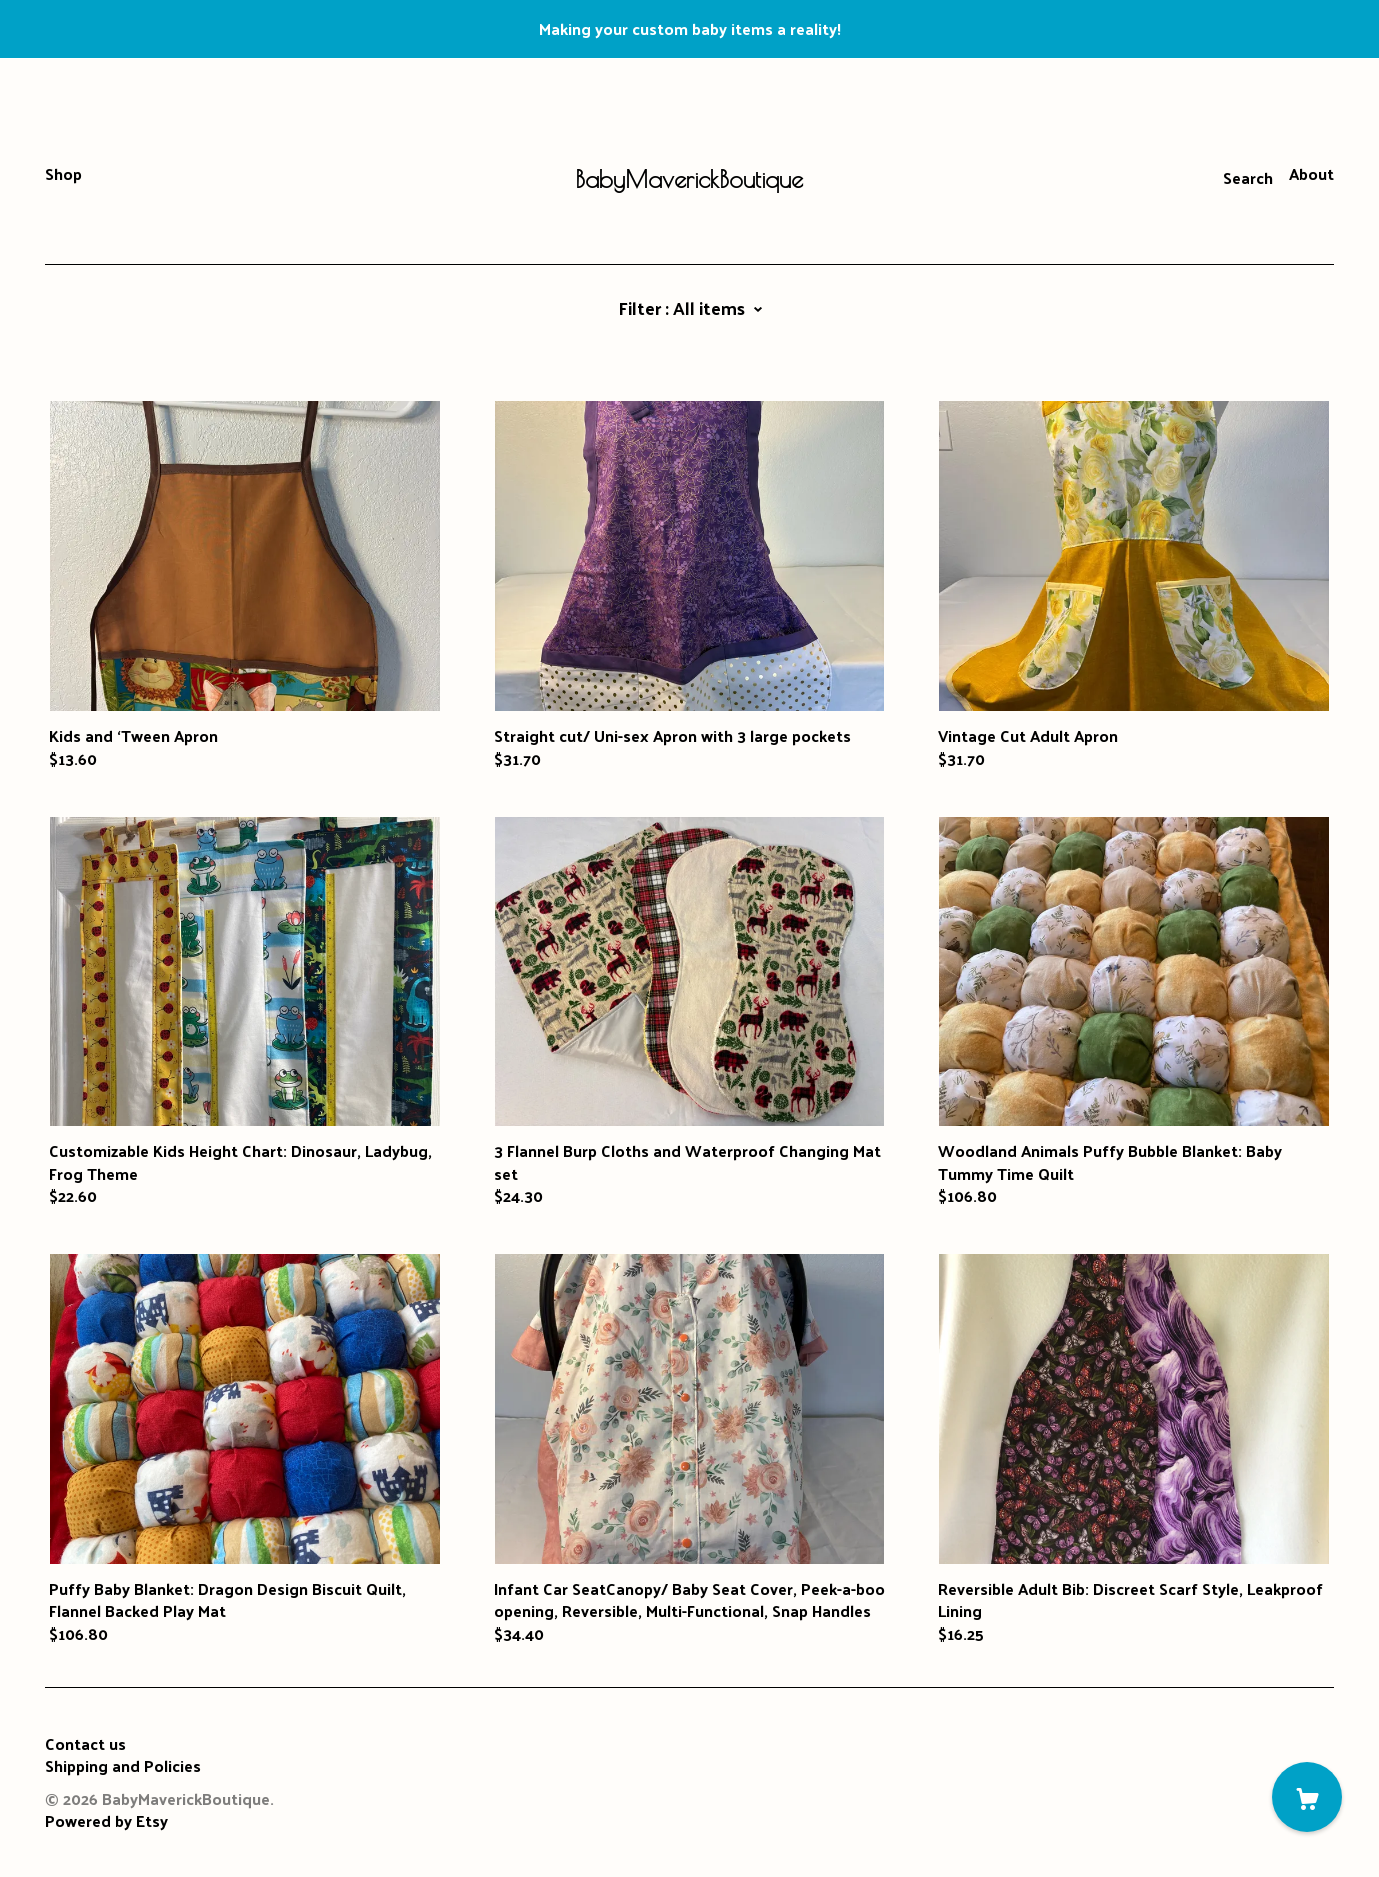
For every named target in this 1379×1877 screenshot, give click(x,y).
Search (1248, 177)
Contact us (85, 1744)
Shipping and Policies (123, 1765)
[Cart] (1307, 1797)
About (1311, 173)
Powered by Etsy (106, 1820)
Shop (63, 173)
